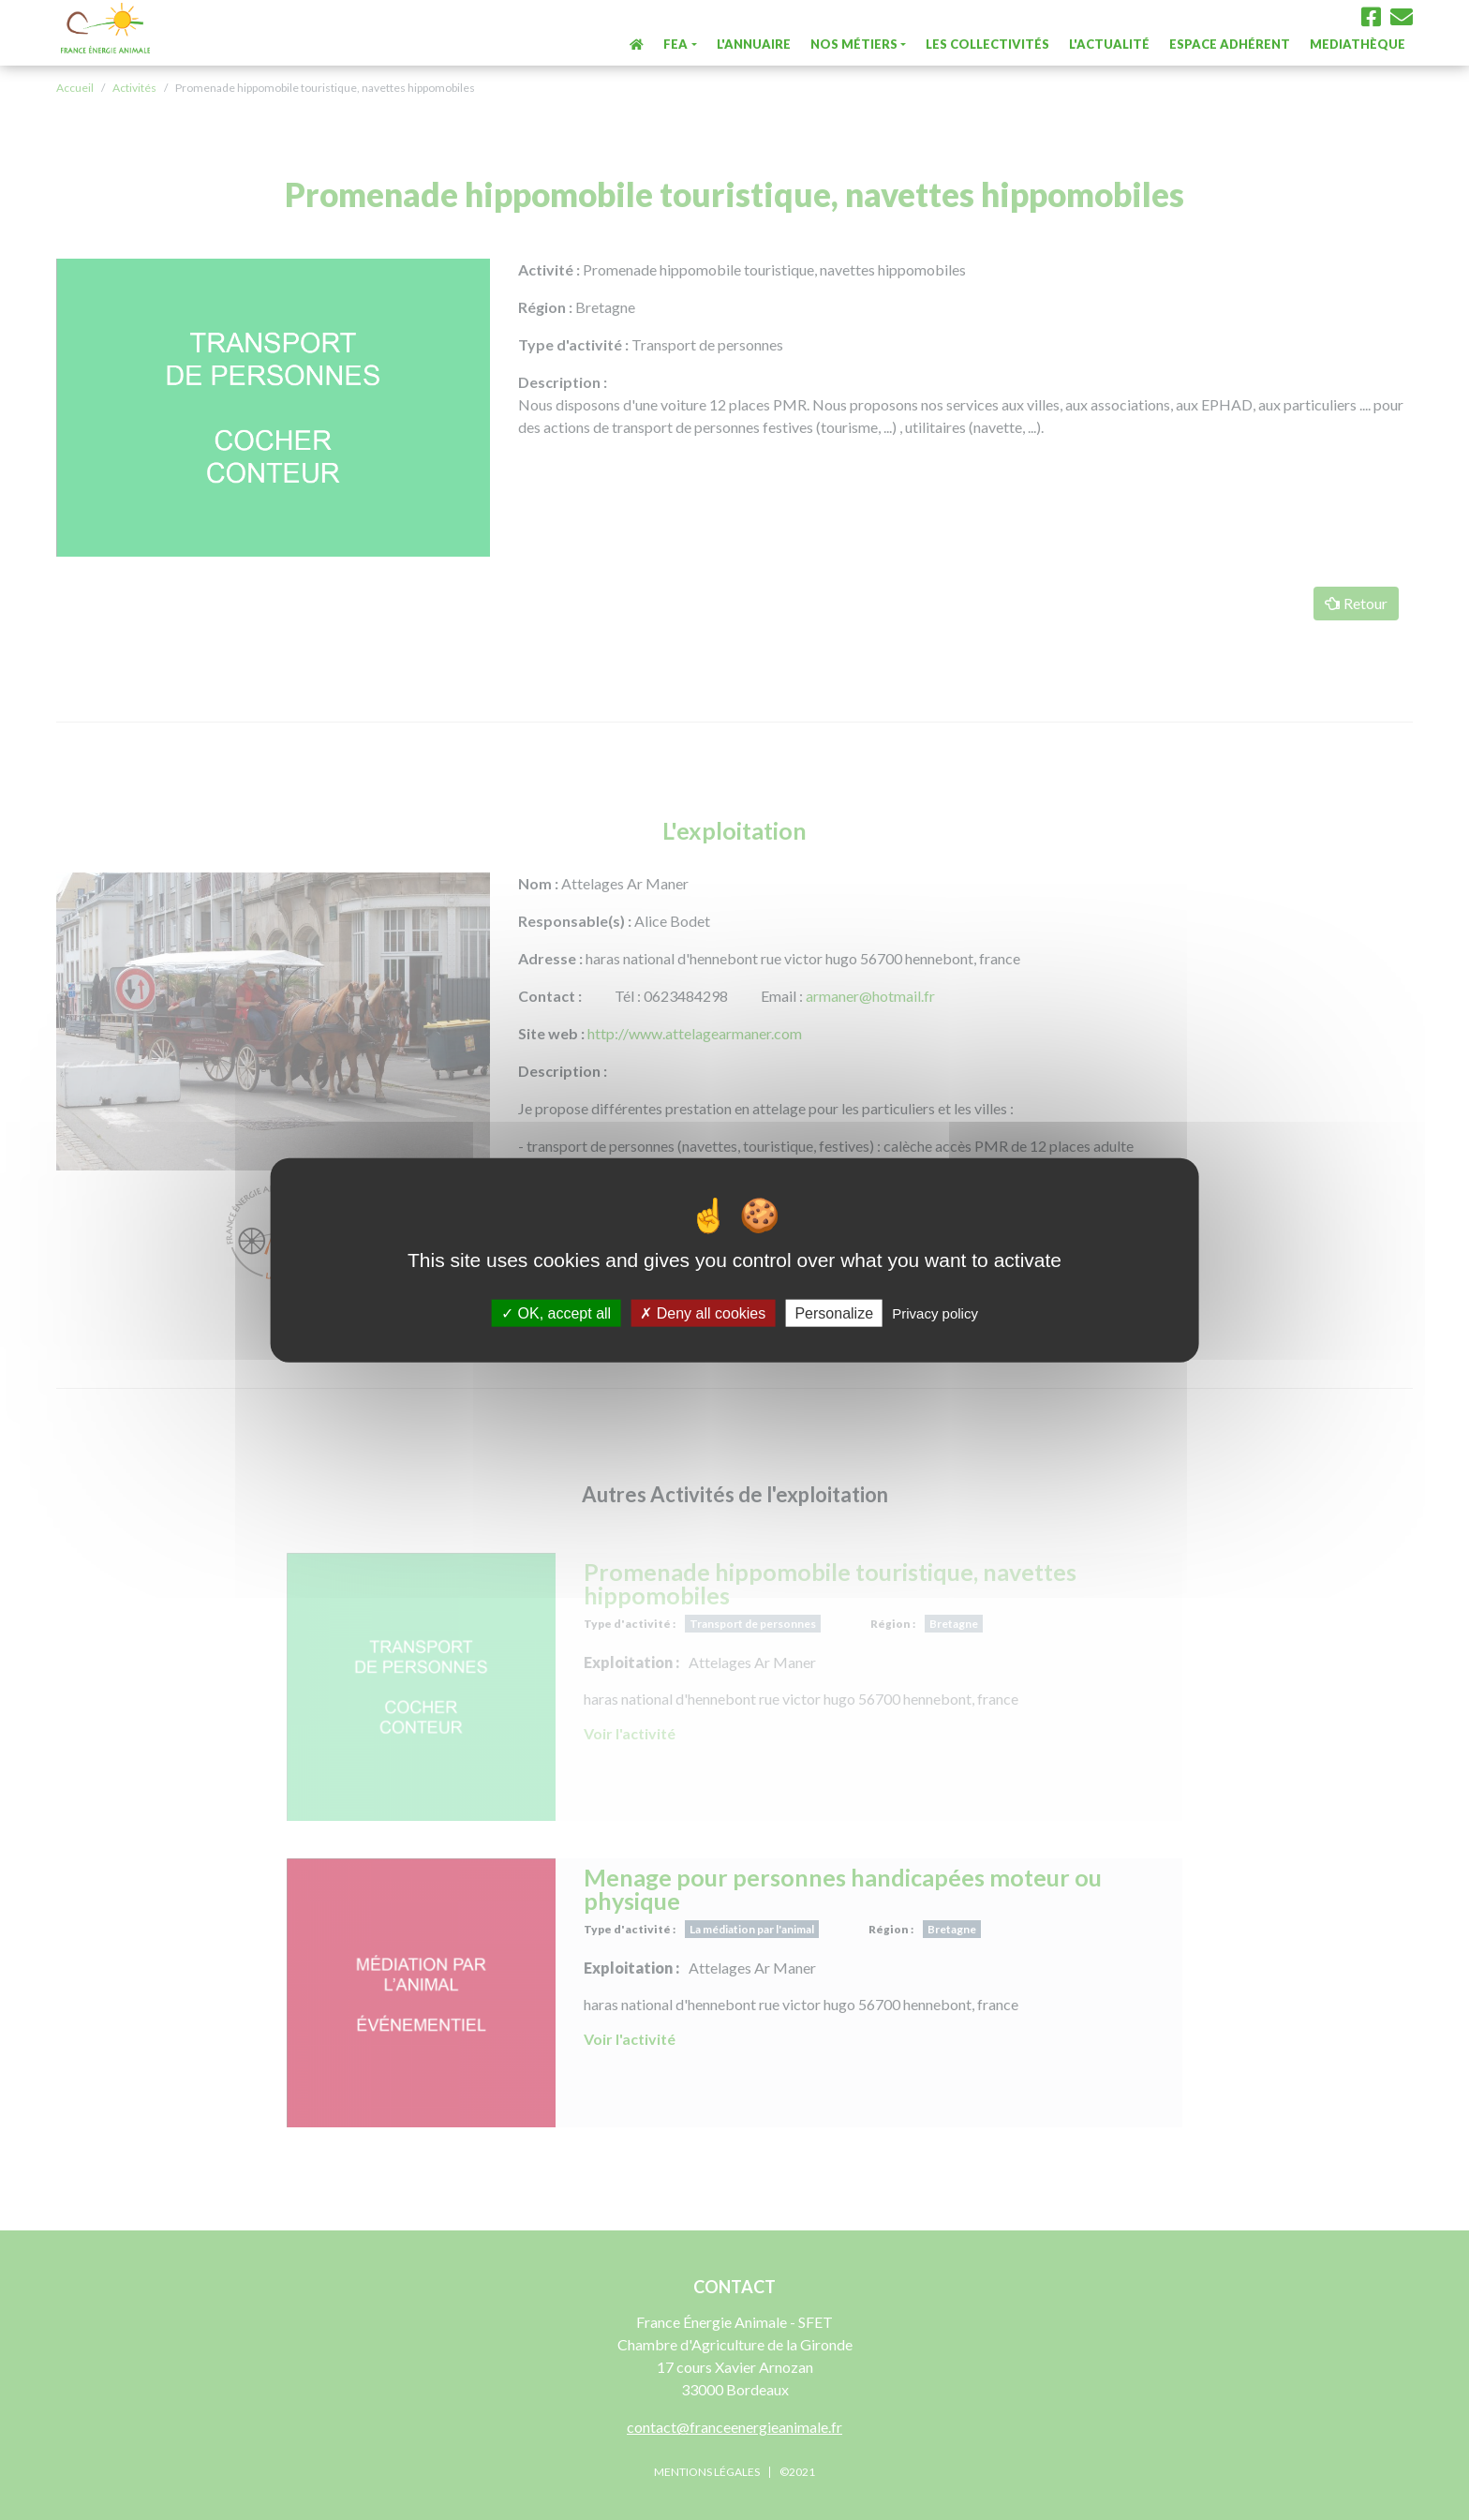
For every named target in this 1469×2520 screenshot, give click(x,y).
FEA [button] (675, 44)
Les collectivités (987, 44)
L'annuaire (754, 44)
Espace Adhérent (1229, 44)
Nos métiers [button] (854, 44)
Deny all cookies (702, 1313)
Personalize (833, 1313)
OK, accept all (556, 1313)
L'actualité (1109, 44)
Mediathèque (1357, 44)
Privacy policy (935, 1313)
